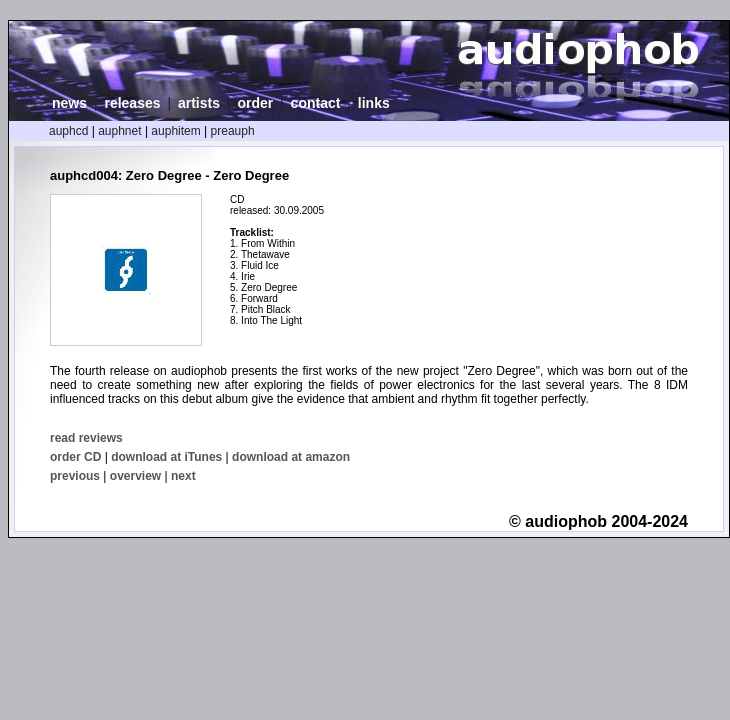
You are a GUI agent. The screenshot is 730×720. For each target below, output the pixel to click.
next (183, 476)
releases (132, 103)
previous (75, 476)
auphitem (175, 131)
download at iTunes (166, 457)
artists (199, 103)
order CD (75, 457)
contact (316, 103)
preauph (233, 131)
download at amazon (291, 457)
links (374, 103)
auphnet (119, 131)
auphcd (68, 131)
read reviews (86, 438)
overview (135, 476)
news (69, 103)
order (255, 103)
